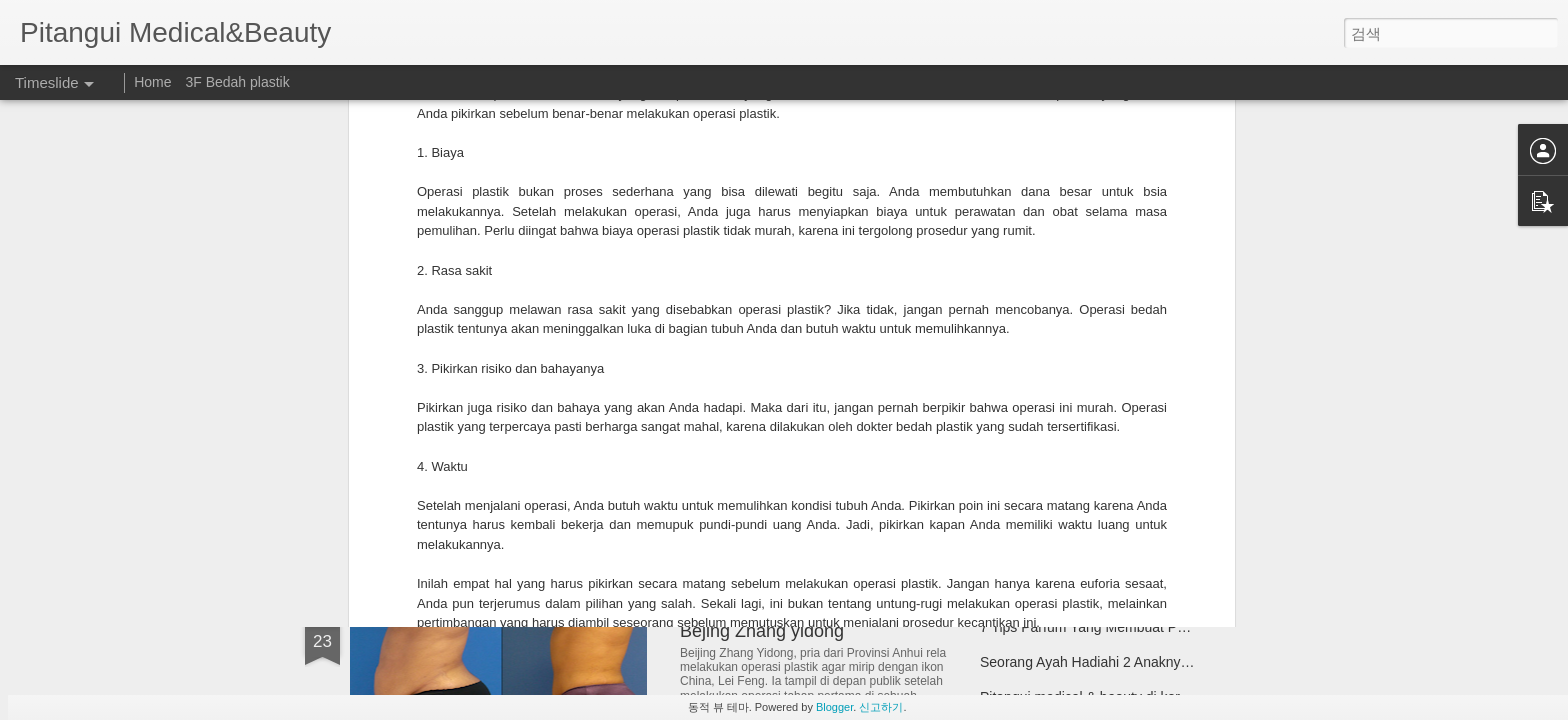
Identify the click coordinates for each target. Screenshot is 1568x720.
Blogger (834, 707)
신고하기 (881, 707)
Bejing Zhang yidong (762, 631)
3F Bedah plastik (237, 82)
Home (154, 82)
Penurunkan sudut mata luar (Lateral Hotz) (577, 464)
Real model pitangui (1042, 427)
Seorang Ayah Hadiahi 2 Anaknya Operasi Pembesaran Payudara (1184, 662)
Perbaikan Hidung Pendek (1061, 462)
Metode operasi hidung (1051, 497)
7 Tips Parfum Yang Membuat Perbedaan (1108, 627)
